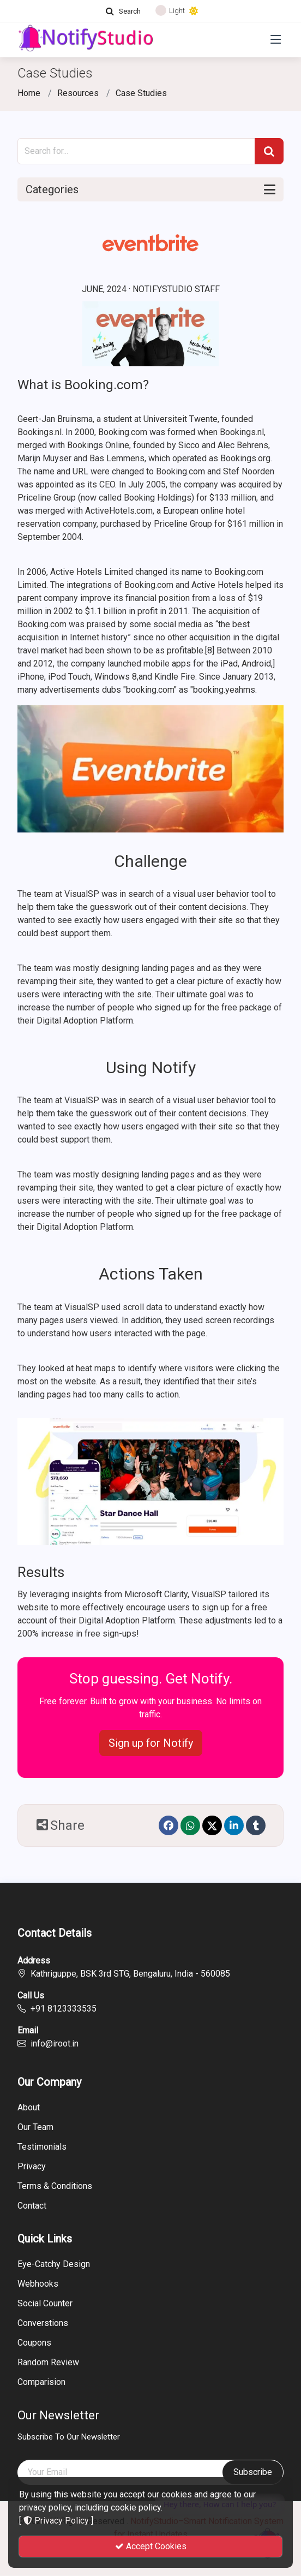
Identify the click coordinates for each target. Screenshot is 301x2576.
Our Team (35, 2127)
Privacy (31, 2166)
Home (28, 93)
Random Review (48, 2362)
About (28, 2107)
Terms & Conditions (54, 2186)
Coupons (34, 2343)
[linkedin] (234, 1825)
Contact (31, 2206)
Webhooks (37, 2284)
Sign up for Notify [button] (151, 1743)
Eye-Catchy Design (53, 2264)
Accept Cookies (150, 2546)
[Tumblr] (256, 1825)
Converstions (42, 2323)
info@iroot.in (55, 2043)
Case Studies (141, 93)
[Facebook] (168, 1825)
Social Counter (45, 2303)
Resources (78, 93)
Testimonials (42, 2147)
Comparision (41, 2382)
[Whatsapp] (190, 1825)
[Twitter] (212, 1825)
